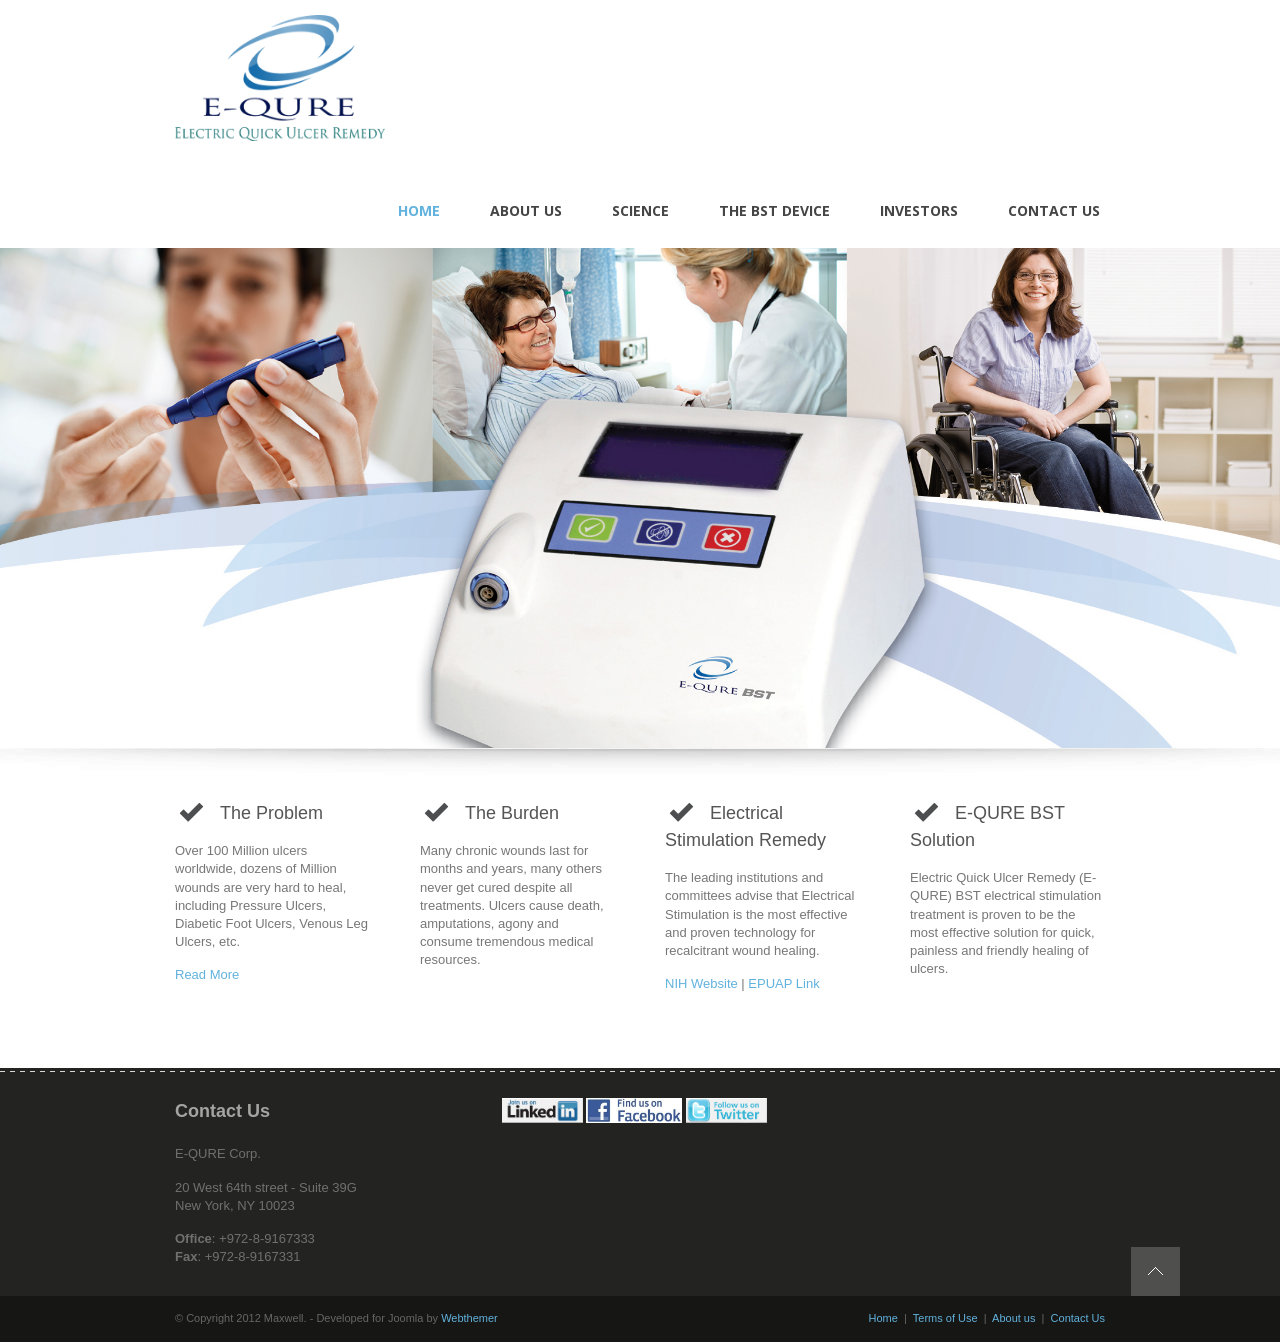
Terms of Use (945, 1318)
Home (883, 1318)
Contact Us (1078, 1318)
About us (1013, 1318)
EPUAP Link (783, 983)
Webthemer (469, 1318)
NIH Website (701, 983)
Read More (207, 974)
